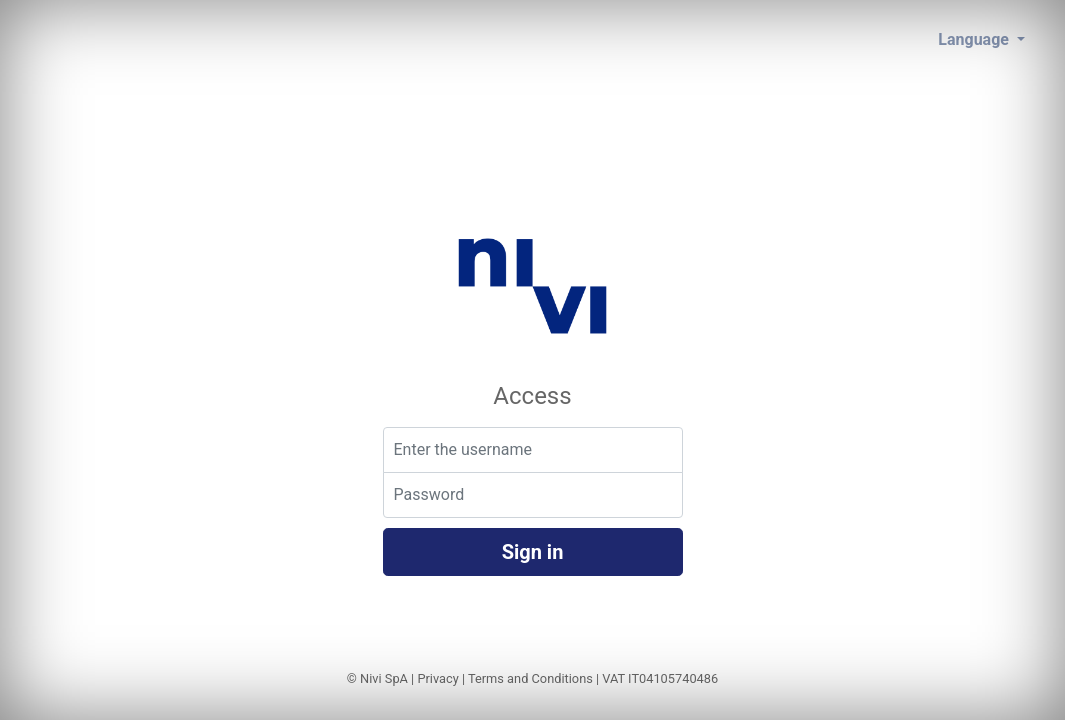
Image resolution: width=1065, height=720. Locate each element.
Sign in (533, 552)
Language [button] (975, 39)
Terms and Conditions (530, 678)
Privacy (437, 678)
